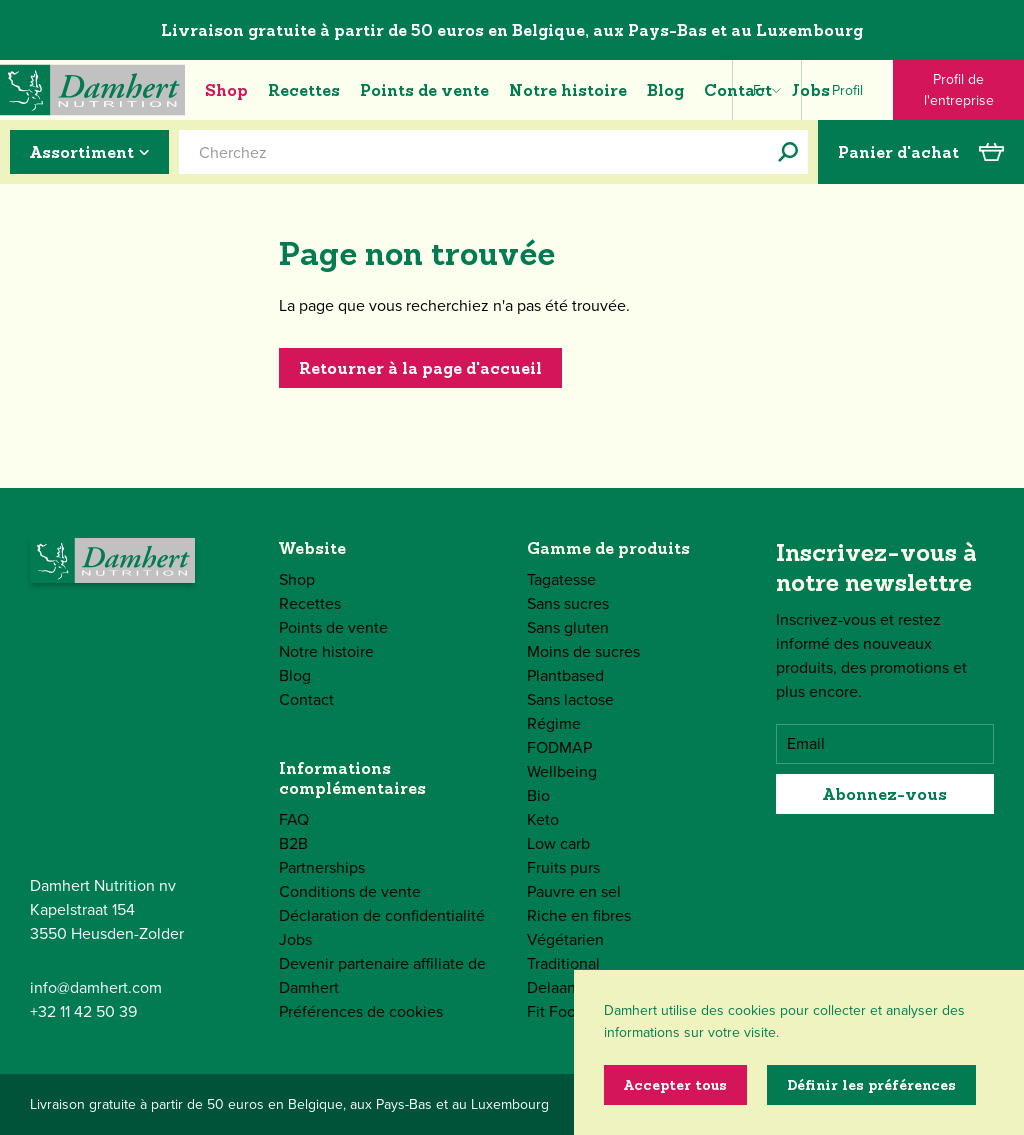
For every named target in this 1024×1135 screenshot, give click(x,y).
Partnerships (322, 867)
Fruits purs (563, 867)
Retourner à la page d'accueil (420, 368)
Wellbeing (562, 771)
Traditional (563, 963)
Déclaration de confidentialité (382, 915)
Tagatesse (561, 579)
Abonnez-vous (885, 794)
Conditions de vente (350, 891)
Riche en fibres (579, 915)
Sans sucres (568, 603)
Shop (226, 90)
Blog (665, 90)
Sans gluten (568, 627)
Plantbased (565, 675)
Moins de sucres (583, 651)
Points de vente (424, 90)
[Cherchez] (788, 152)
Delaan (551, 987)
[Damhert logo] (92, 90)
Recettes (304, 90)
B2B (293, 843)
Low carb (558, 843)
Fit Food (556, 1011)
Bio (538, 795)
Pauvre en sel (574, 891)
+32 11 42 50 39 (83, 1011)
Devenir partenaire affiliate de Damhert (382, 975)
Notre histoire (568, 90)
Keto (543, 819)
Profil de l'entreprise (959, 90)
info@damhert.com (96, 987)
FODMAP (559, 747)
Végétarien (565, 939)
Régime (554, 723)
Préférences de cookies (361, 1011)
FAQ (294, 819)
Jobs (811, 90)
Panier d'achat (921, 152)
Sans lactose (570, 699)
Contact (738, 90)
